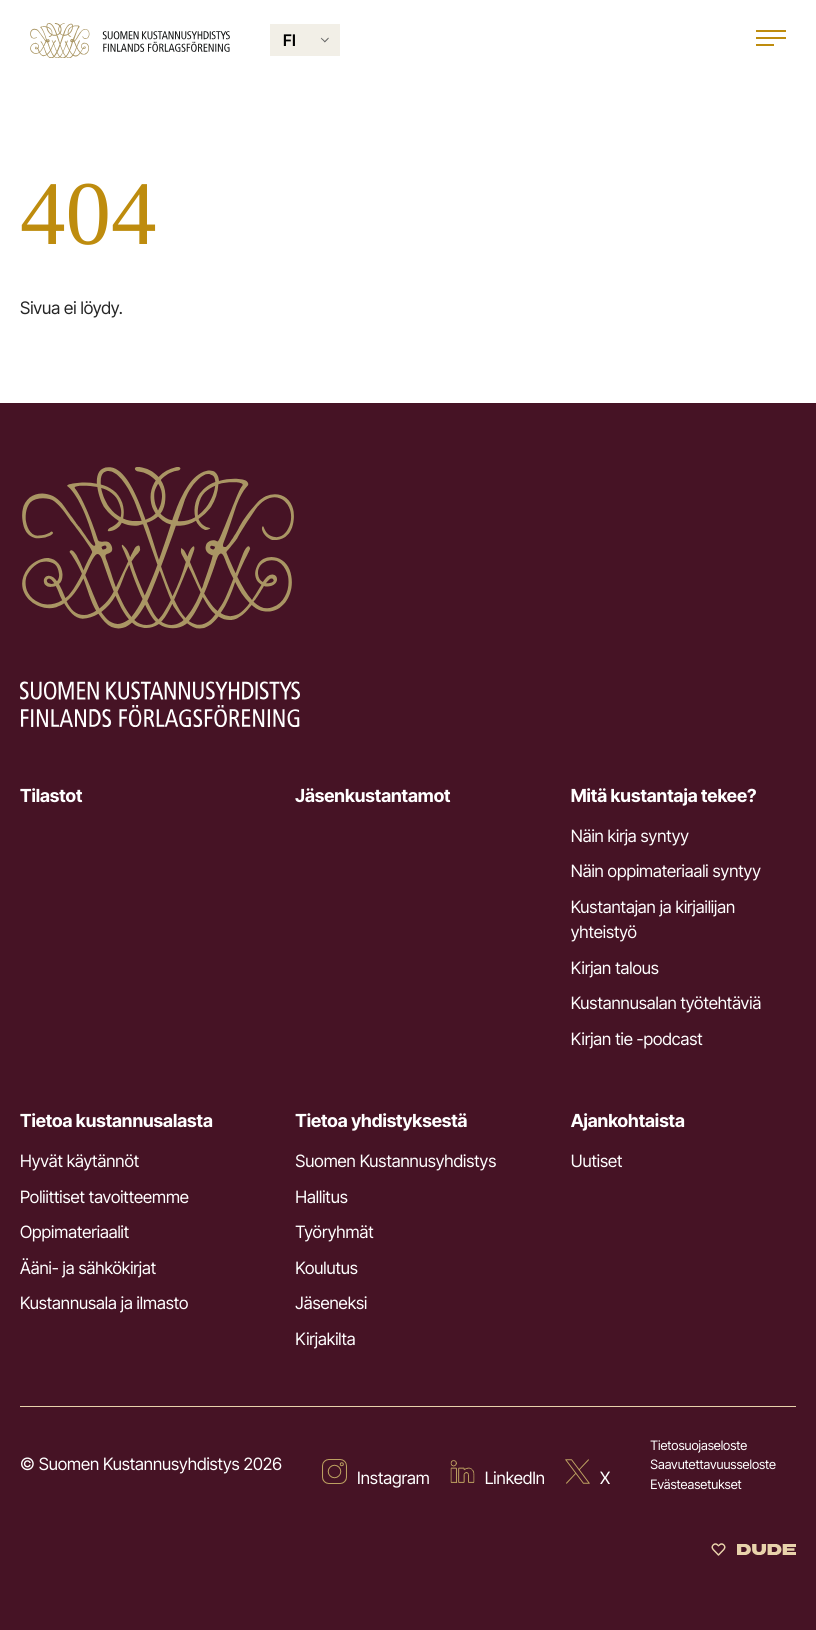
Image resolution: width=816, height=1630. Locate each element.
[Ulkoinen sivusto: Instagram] (376, 1476)
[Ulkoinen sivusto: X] (587, 1476)
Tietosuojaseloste (698, 1446)
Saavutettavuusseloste (713, 1465)
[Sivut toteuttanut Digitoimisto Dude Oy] (753, 1552)
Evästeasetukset (695, 1485)
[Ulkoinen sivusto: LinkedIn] (497, 1476)
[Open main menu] (771, 40)
